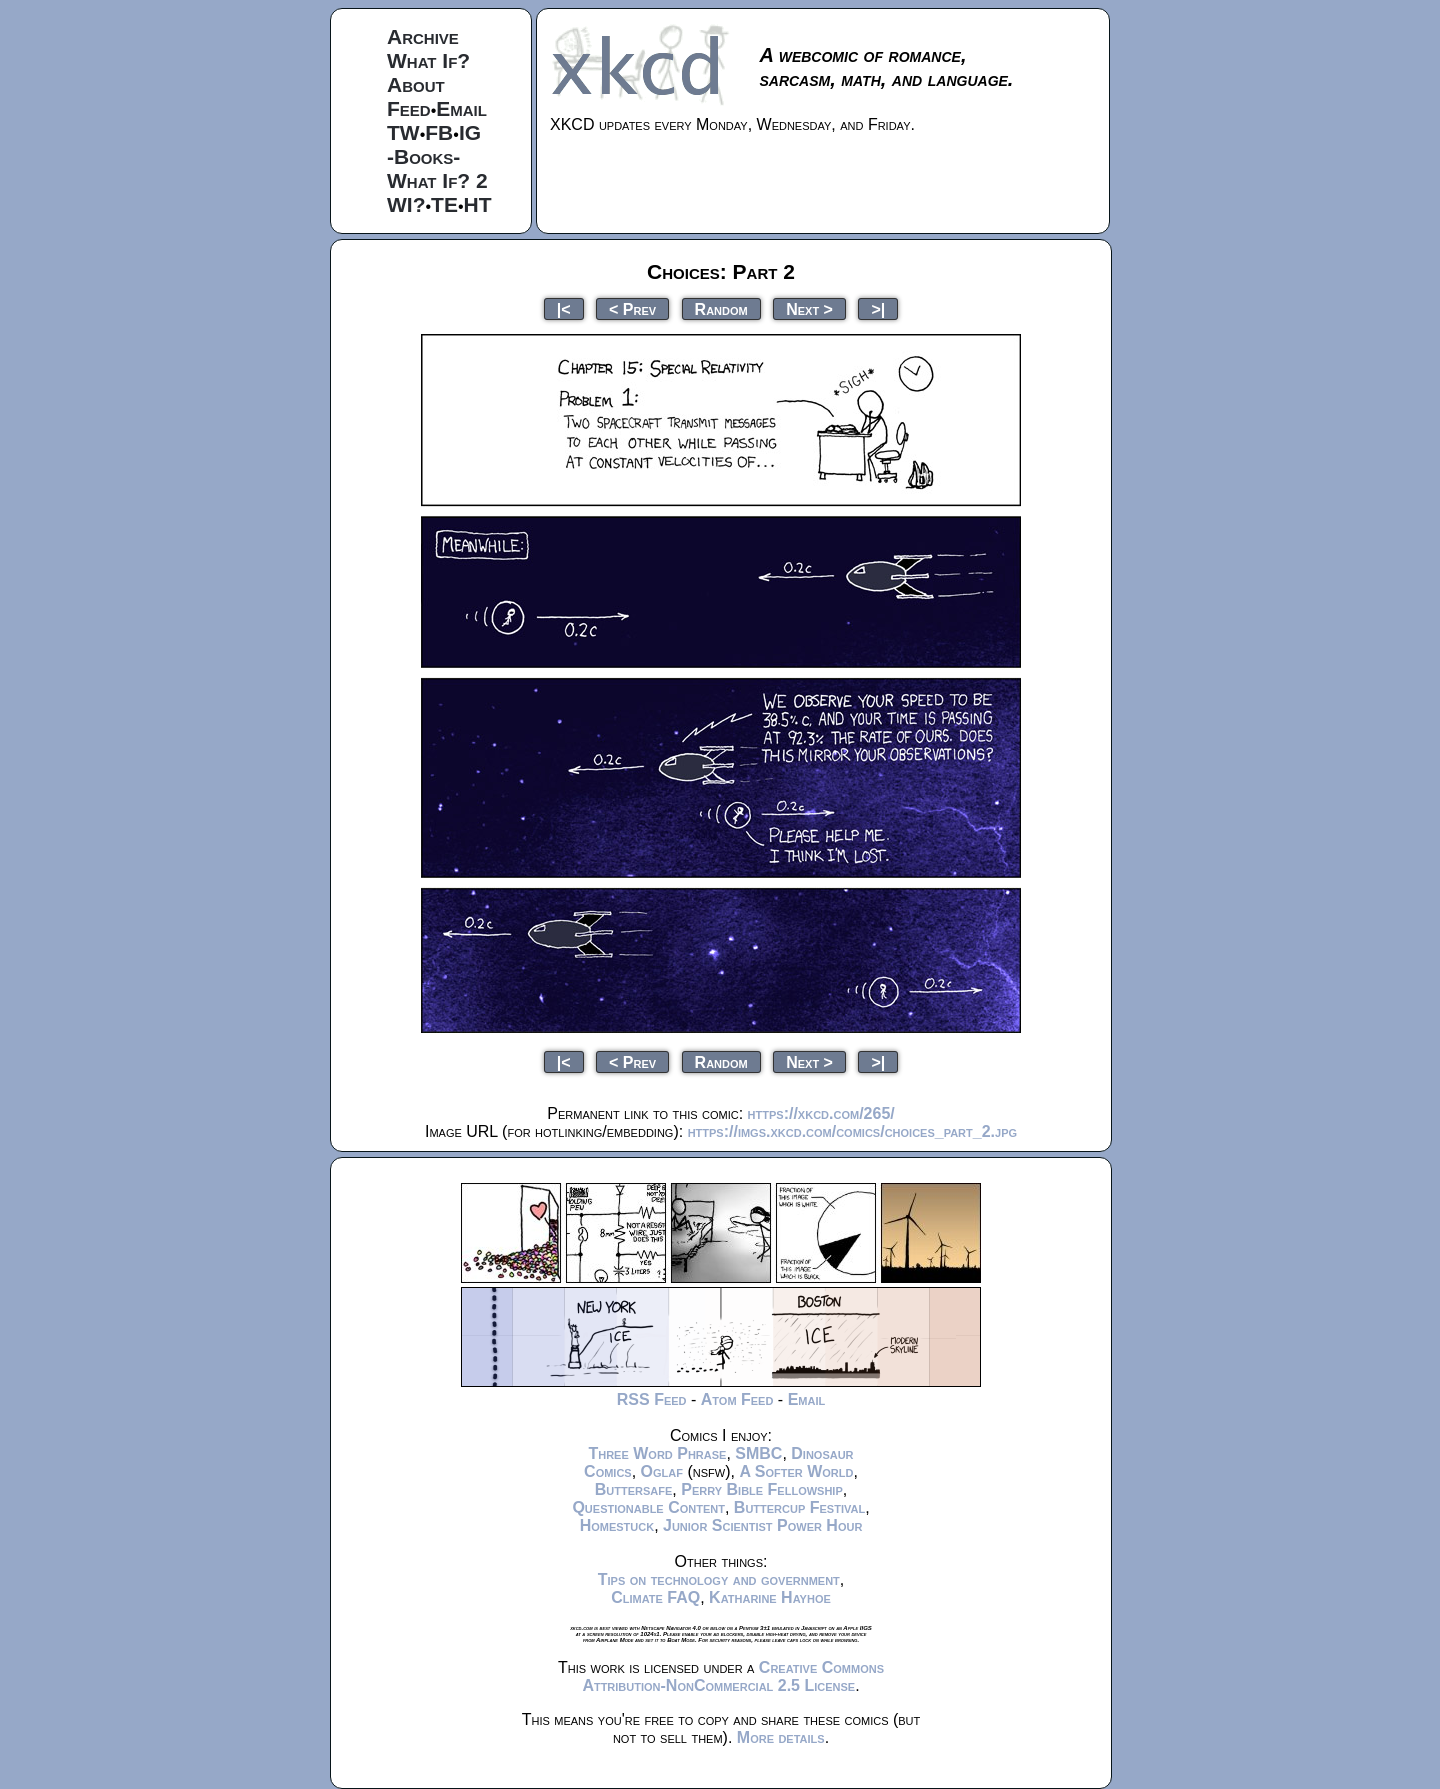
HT (478, 204)
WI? (406, 204)
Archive (423, 36)
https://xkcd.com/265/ (821, 1113)
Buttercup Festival (799, 1507)
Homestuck (617, 1525)
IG (470, 132)
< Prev (632, 308)
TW (403, 132)
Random (721, 308)
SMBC (758, 1453)
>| (878, 308)
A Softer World (796, 1471)
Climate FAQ (655, 1597)
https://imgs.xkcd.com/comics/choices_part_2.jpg (852, 1131)
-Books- (423, 156)
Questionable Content (648, 1507)
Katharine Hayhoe (770, 1597)
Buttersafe (634, 1489)
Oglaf (662, 1471)
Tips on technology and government (719, 1579)
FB (439, 132)
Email (461, 108)
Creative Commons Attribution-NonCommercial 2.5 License (733, 1676)
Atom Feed (737, 1399)
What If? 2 (437, 180)
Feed (409, 108)
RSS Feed (652, 1399)
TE (444, 204)
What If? (428, 60)
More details (781, 1737)
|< (564, 308)
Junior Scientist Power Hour (762, 1525)
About (416, 84)
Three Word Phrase (657, 1453)
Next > (809, 308)
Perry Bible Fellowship (762, 1489)
